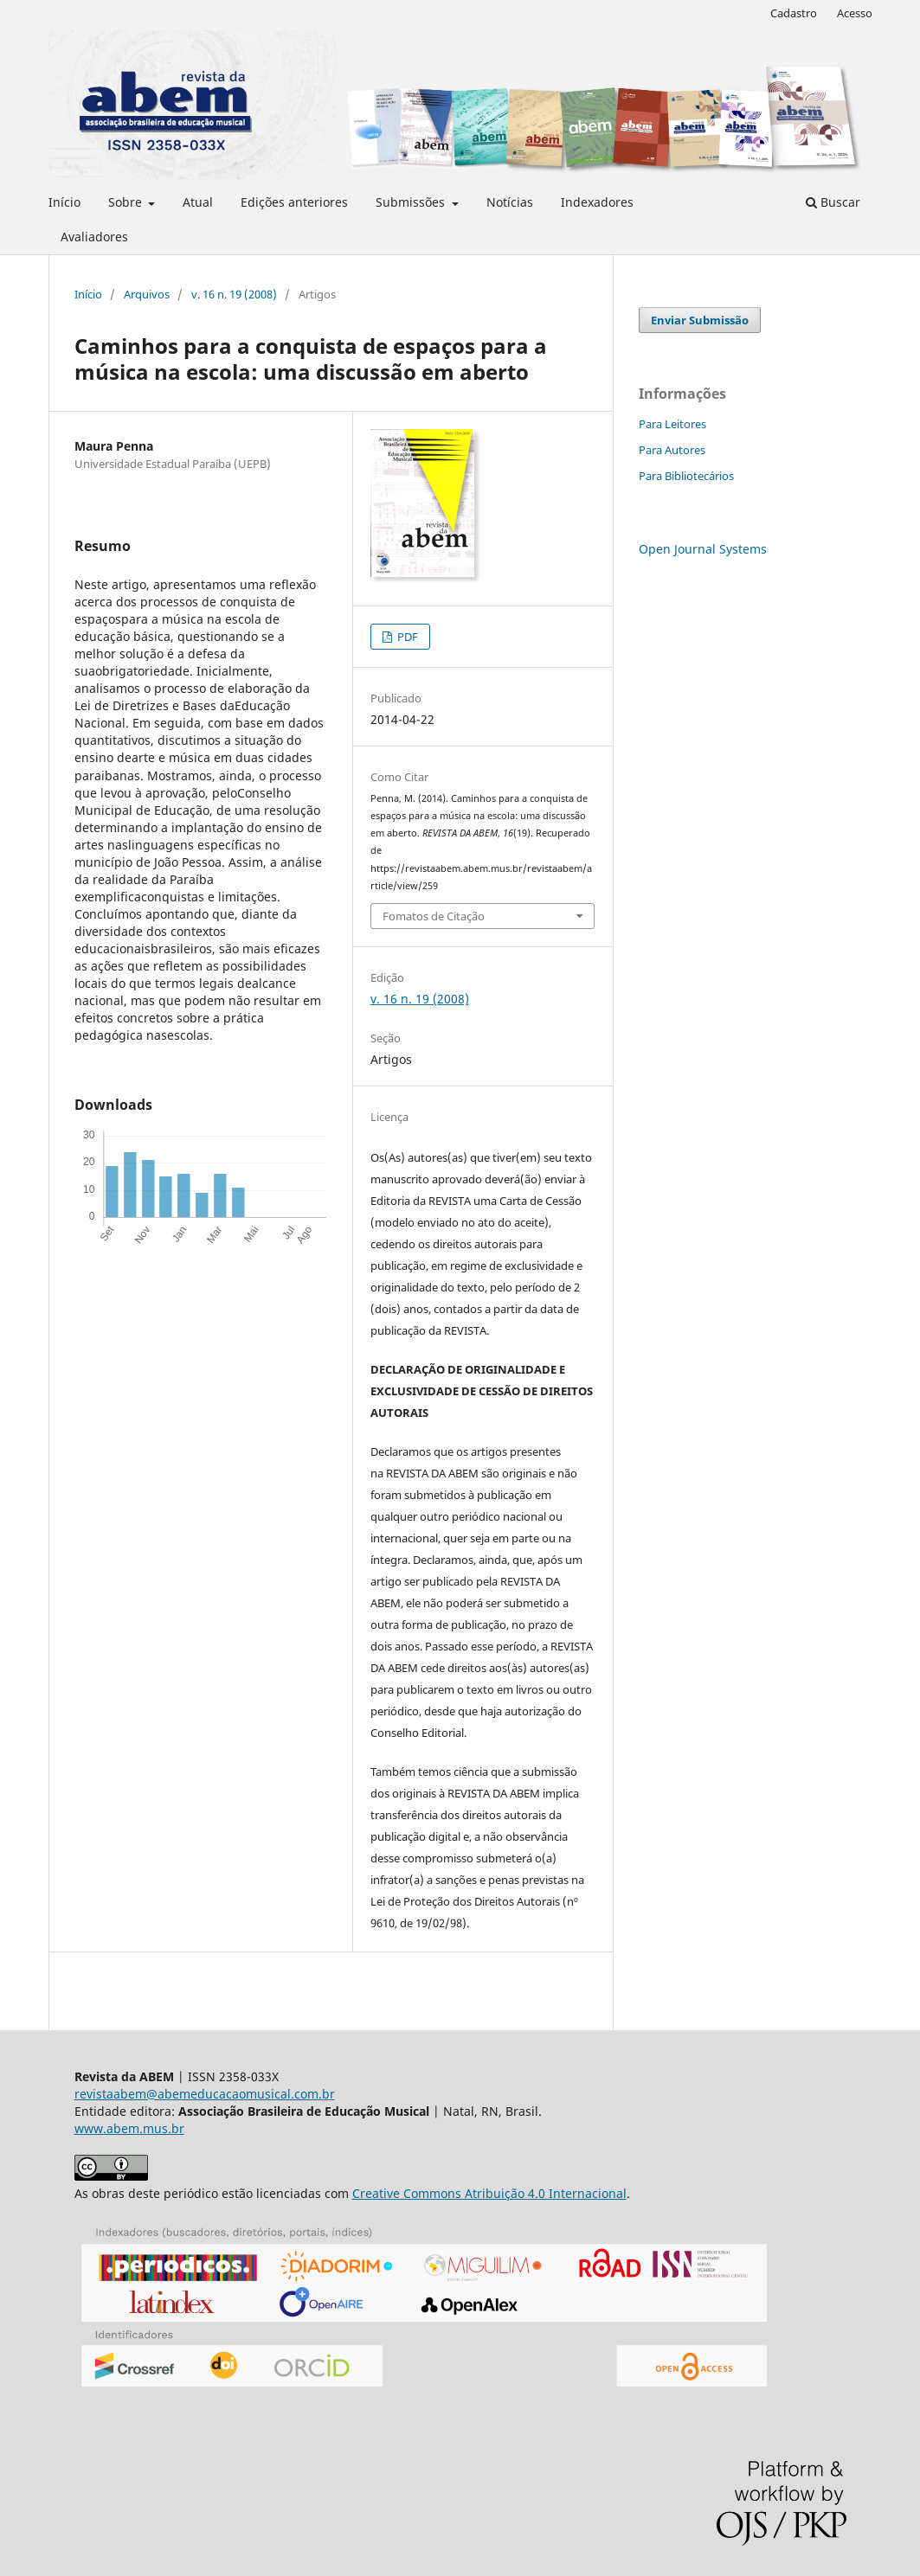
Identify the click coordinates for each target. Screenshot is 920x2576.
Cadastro (793, 13)
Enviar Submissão (700, 320)
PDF (406, 636)
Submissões (412, 202)
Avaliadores (94, 236)
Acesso (854, 13)
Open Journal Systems (703, 549)
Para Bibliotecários (686, 476)
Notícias (509, 202)
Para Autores (672, 450)
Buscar (833, 202)
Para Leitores (672, 424)
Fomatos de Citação (434, 916)
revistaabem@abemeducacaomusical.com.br (204, 2094)
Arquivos (147, 294)
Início (64, 202)
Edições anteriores (294, 202)
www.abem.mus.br (129, 2128)
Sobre (126, 202)
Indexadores (597, 202)
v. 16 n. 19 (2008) (234, 294)
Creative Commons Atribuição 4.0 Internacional (489, 2193)
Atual (198, 202)
